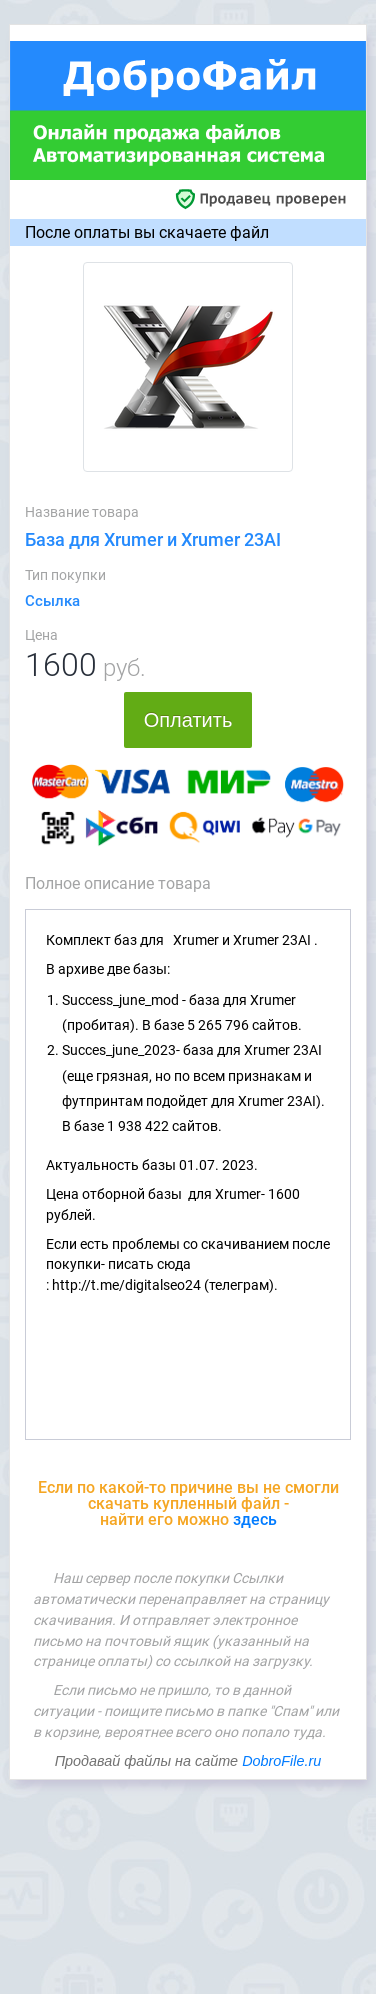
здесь (255, 1519)
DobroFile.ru (281, 1761)
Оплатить (188, 720)
